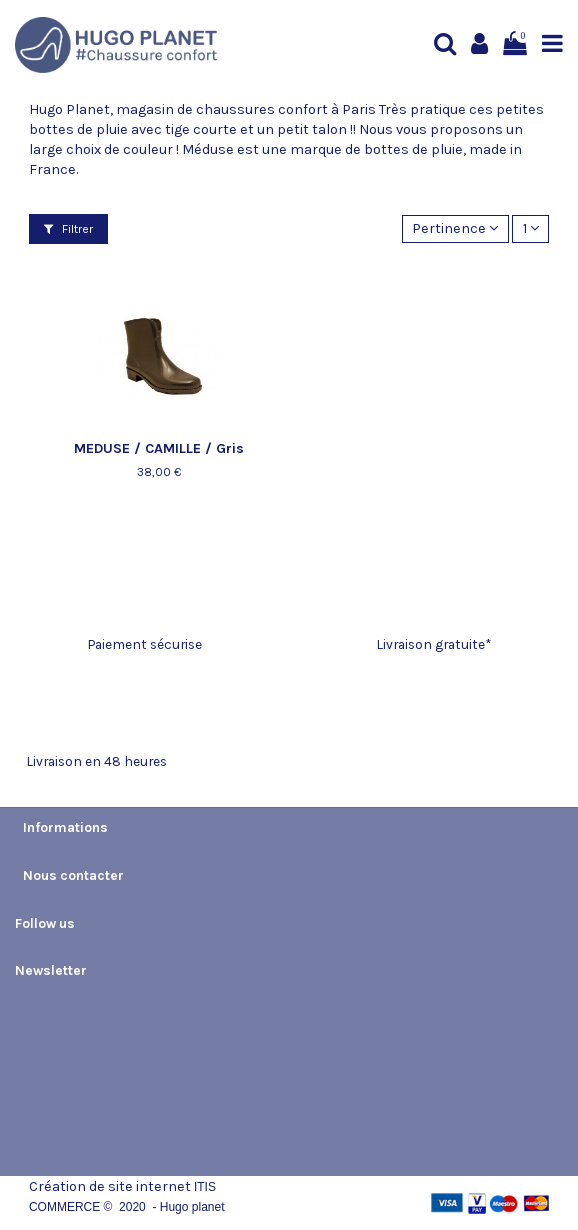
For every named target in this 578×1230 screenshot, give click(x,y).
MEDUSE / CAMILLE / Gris (159, 448)
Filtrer (68, 229)
